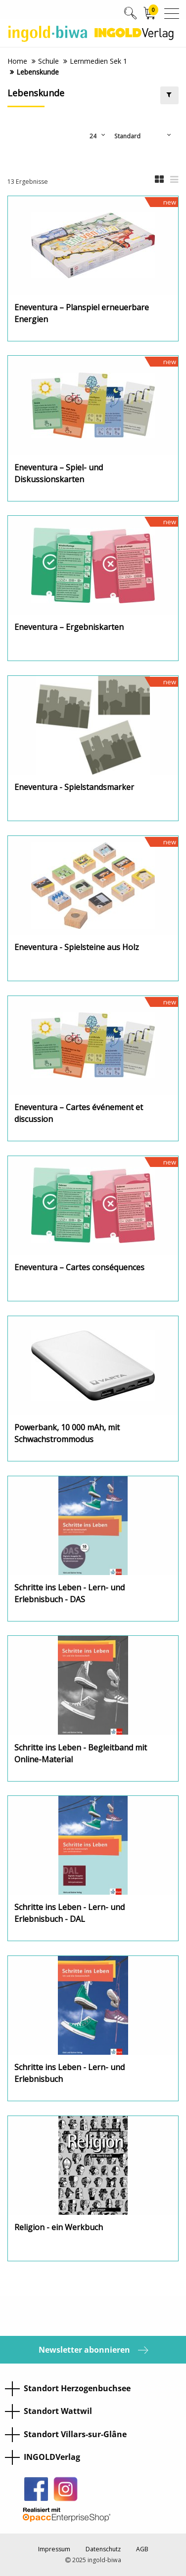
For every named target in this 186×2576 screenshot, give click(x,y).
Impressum (54, 2549)
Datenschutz (103, 2549)
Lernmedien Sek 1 (98, 61)
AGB (142, 2549)
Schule (48, 61)
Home (17, 61)
